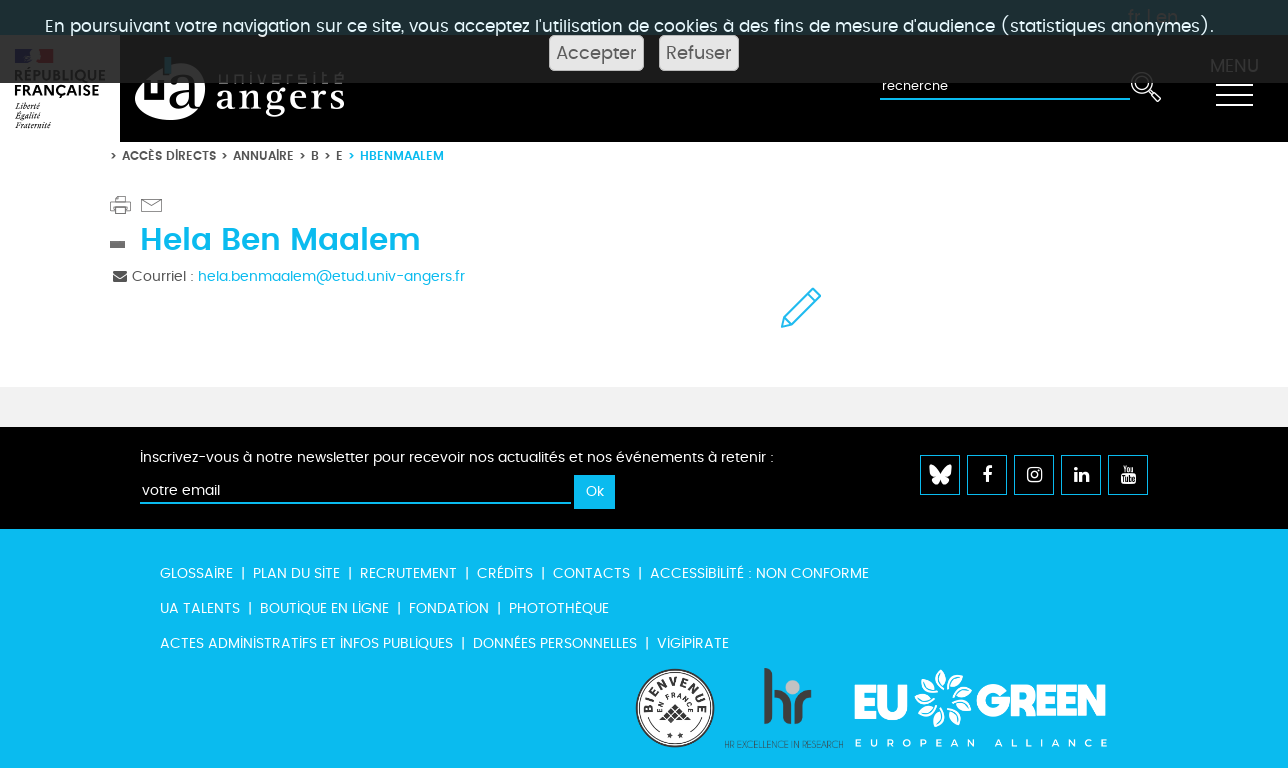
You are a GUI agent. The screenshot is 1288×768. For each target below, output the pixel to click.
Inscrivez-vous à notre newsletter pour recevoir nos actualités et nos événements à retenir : (457, 457)
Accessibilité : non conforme (759, 573)
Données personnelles (555, 643)
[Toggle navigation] (1234, 89)
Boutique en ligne (324, 608)
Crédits (505, 573)
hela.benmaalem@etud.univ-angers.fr (331, 276)
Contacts (591, 573)
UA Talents (200, 608)
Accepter (596, 53)
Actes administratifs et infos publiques (306, 643)
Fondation (449, 608)
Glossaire (196, 573)
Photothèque (559, 608)
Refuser (699, 53)
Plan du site (296, 573)
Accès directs (169, 155)
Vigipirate (693, 643)
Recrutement (408, 573)
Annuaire (263, 155)
